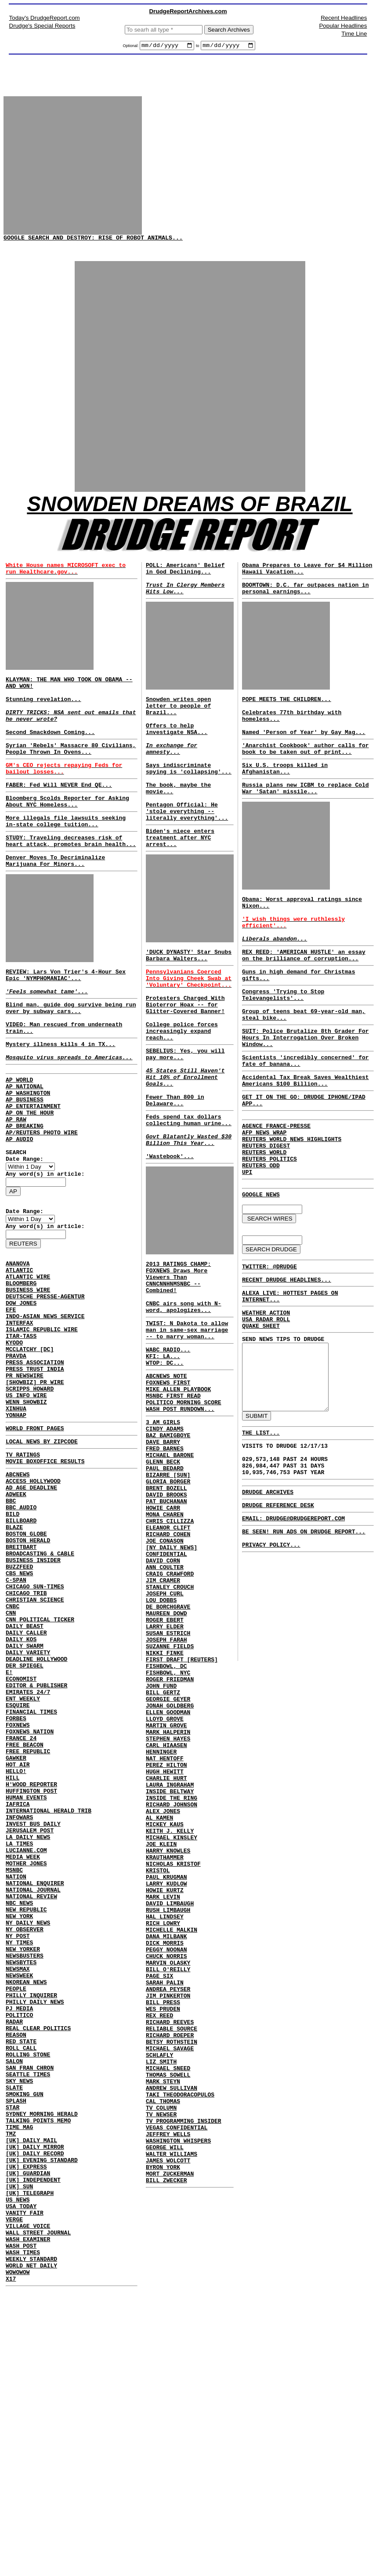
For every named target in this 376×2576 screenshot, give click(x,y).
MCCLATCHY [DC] (30, 1453)
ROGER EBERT (165, 1776)
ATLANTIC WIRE (28, 1366)
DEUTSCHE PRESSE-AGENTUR (45, 1390)
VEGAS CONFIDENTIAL (176, 2386)
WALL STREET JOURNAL (38, 2508)
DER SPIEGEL (24, 1827)
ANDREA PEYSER (168, 2220)
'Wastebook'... (170, 1244)
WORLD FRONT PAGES (35, 1547)
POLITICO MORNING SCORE (183, 1517)
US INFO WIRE (26, 1508)
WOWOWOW (18, 2555)
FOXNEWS (18, 1899)
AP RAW (16, 1190)
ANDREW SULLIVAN (171, 2338)
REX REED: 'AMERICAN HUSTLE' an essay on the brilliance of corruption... (303, 1002)
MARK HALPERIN (168, 1911)
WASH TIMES (23, 2532)
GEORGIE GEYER (168, 1871)
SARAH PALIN (165, 2212)
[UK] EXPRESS (26, 2429)
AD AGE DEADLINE (31, 1614)
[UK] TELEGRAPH (30, 2460)
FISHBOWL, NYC (168, 1840)
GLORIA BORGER (168, 1610)
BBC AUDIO (21, 1638)
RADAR (14, 2255)
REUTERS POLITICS (269, 1234)
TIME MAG (19, 2381)
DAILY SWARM (24, 1804)
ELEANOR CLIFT (168, 1666)
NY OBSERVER (24, 2144)
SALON (14, 2302)
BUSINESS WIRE (28, 1382)
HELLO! (16, 1954)
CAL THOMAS (163, 2354)
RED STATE (21, 2278)
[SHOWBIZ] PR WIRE (35, 1493)
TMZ (11, 2389)
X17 (11, 2563)
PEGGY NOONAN (166, 2172)
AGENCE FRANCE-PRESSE (276, 1194)
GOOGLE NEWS (261, 1273)
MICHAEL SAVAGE (170, 2291)
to (197, 47)
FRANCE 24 (21, 1914)
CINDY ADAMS (165, 1547)
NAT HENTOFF (165, 1943)
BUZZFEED (19, 1709)
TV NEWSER (161, 2370)
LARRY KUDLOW (166, 2093)
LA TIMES (19, 2041)
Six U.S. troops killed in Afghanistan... (285, 799)
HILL (12, 1962)
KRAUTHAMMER (165, 2061)
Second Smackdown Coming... (50, 759)
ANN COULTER (165, 1713)
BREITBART (21, 1685)
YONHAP (16, 1532)
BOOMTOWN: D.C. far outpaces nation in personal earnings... (305, 604)
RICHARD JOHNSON (171, 1998)
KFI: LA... (163, 1463)
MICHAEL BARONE (170, 1579)
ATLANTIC (19, 1358)
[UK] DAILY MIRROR (35, 2405)
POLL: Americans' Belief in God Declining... (185, 582)
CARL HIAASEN (166, 1927)
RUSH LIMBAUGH (168, 2125)
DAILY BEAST (24, 1780)
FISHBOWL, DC (166, 1832)
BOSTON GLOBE (26, 1669)
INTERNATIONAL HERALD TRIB (48, 2002)
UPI (247, 1249)
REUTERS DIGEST (266, 1218)
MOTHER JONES (26, 2065)
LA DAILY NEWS (28, 2033)
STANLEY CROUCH (170, 1737)
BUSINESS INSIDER (33, 1701)
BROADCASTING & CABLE (40, 1693)
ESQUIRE (18, 1875)
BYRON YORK (163, 2433)
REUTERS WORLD (264, 1226)
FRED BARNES (165, 1571)
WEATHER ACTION (266, 1401)
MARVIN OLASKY (168, 2188)
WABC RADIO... (168, 1455)
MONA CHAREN (165, 1650)
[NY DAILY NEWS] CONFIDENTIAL (171, 1693)
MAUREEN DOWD (166, 1769)
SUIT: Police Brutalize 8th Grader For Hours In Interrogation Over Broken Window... (305, 1095)
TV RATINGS (23, 1576)
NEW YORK (19, 2128)
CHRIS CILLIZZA (170, 1658)
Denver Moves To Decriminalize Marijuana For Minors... (55, 904)
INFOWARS (19, 2009)
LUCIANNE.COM (26, 2049)
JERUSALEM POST (30, 2025)
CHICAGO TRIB (26, 1740)
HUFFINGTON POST (31, 1978)
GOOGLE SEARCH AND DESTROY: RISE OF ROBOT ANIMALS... (93, 244)
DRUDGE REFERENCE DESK (278, 1621)
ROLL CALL (21, 2286)
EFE (11, 1406)
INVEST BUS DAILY (33, 2017)
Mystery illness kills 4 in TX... (61, 1103)
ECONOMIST (21, 1843)
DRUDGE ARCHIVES (267, 1606)
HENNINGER (161, 1935)
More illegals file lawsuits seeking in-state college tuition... (66, 860)
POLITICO (19, 2247)
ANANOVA (18, 1350)
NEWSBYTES (21, 2183)
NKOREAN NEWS (26, 2207)
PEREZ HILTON (166, 1951)
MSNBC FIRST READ (173, 1509)
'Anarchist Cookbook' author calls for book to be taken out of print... (305, 777)
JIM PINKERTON (168, 2227)
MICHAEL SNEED (168, 2314)
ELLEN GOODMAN (168, 1887)
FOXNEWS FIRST (168, 1493)
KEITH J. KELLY (170, 2030)
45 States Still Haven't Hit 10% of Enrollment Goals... (185, 1151)
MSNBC (14, 2073)
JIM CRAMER (163, 1729)
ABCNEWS (18, 1598)
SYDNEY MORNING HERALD (42, 2365)
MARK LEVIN (163, 2109)
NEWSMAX (18, 2191)
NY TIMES (19, 2160)
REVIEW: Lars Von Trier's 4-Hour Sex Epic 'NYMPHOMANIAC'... (66, 1023)
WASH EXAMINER (28, 2516)
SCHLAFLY (159, 2299)
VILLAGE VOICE (28, 2500)
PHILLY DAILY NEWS (35, 2231)
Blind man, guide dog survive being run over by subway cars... (71, 1061)
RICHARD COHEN (168, 1674)
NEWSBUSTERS (24, 2176)
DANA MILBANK (166, 2156)
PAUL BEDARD (165, 1595)
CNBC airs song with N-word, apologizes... (183, 1406)
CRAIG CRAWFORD (170, 1721)
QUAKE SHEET (261, 1417)
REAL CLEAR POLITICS (38, 2263)
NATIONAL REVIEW (31, 2104)
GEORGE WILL (165, 2409)
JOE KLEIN (161, 2045)
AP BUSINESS (24, 1166)
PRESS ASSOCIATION (35, 1469)
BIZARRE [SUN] (168, 1602)
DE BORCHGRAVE (168, 1761)
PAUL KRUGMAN (166, 2085)
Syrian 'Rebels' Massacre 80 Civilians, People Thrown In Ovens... (71, 778)
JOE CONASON (165, 1682)
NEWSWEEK (19, 2199)
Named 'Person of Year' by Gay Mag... (303, 758)
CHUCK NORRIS (166, 2180)
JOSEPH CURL (165, 1745)
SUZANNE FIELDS (170, 1808)
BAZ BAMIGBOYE (168, 1555)
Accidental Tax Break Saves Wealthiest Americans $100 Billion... (305, 1144)
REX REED (159, 2251)
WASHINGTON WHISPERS (178, 2401)
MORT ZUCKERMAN (170, 2441)
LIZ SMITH (161, 2307)
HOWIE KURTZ (165, 2101)
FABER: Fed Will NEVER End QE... (59, 819)
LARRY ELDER (165, 1784)
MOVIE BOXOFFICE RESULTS (45, 1584)
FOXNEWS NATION (30, 1907)
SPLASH (16, 2350)
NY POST (18, 2152)
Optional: (131, 47)
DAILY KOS (21, 1796)
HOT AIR (18, 1946)
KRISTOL (158, 2077)
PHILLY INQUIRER (31, 2223)
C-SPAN (16, 1725)
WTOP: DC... (165, 1471)
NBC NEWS (19, 2112)
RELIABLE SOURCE (171, 2267)
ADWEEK (16, 1622)
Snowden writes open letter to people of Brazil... (178, 728)
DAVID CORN (163, 1705)
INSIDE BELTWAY (170, 1982)
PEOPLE (16, 2215)
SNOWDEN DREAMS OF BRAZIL (189, 514)
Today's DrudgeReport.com (44, 18)
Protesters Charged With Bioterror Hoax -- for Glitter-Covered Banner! (185, 1065)
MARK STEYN (163, 2330)
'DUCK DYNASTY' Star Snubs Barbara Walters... (188, 1007)
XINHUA (16, 1524)
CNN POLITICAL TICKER (40, 1772)
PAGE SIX (159, 2204)
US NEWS (18, 2468)
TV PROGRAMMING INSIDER (183, 2378)
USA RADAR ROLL (266, 1409)
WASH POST (21, 2524)
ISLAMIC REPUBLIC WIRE (42, 1429)
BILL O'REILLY (168, 2196)
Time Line (354, 33)
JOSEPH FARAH (166, 1800)
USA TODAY (21, 2476)
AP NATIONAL (24, 1151)
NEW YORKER (23, 2168)
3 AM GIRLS (163, 1539)
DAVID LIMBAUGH (170, 2117)
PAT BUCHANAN (166, 1634)
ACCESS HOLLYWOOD (33, 1606)
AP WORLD (19, 1143)
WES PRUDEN (163, 2243)
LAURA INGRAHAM (170, 1974)
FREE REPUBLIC (28, 1930)
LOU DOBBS (161, 1753)
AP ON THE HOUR (30, 1182)
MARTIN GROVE (166, 1903)
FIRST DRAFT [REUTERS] (182, 1824)
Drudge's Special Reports (42, 25)
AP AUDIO (19, 1214)
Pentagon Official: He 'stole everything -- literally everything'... (187, 854)
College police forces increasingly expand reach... (182, 1096)
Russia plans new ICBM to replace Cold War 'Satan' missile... (305, 821)
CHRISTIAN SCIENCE (35, 1748)
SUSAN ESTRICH (168, 1792)
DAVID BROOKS (166, 1626)
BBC (11, 1630)
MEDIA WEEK (23, 2057)
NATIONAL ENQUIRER (35, 2089)
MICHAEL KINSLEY (171, 2038)
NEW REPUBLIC (26, 2120)
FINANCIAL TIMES (31, 1883)
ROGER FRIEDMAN (170, 1848)
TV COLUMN (161, 2362)
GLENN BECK (163, 1587)
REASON (16, 2270)
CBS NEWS (19, 1717)
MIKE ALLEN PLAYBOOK (178, 1501)
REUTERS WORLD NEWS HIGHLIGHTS (291, 1210)
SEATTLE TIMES (28, 2318)
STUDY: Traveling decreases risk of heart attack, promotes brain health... (71, 882)
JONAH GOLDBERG (170, 1879)
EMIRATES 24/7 (28, 1859)
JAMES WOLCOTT (168, 2425)
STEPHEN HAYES (168, 1919)
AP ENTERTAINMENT (33, 1174)
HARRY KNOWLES (168, 2053)
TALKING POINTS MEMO (38, 2373)
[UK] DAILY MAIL (31, 2397)
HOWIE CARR (163, 1642)
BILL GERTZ (163, 1864)
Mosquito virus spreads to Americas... (69, 1119)
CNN (11, 1764)
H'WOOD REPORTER (31, 1970)
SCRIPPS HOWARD (30, 1500)
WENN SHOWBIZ (26, 1516)
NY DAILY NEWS (28, 2136)
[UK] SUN (19, 2452)
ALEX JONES (163, 2006)
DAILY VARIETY (28, 1812)
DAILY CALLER (26, 1788)
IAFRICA (18, 1994)
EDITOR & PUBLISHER (36, 1851)
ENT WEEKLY (23, 1867)
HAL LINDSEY (165, 2132)
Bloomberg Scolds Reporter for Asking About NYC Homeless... (67, 837)
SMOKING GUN (24, 2342)
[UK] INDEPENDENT (33, 2445)
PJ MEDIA (19, 2239)
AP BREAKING (24, 1198)
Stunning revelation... (71, 732)
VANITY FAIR (24, 2484)
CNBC (12, 1756)
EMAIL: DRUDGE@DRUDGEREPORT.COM (293, 1635)
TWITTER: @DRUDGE (269, 1349)
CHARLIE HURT (166, 1966)
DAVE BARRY (163, 1563)
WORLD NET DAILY (31, 2547)
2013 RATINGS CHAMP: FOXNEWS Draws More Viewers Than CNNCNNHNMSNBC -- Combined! (178, 1370)
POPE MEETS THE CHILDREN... (286, 719)
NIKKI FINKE (165, 1816)
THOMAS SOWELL (168, 2322)
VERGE (14, 2492)
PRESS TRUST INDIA (35, 1477)
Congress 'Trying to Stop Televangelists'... (283, 1046)
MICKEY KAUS (165, 2022)
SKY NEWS (19, 2326)
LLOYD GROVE (165, 1895)
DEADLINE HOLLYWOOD (36, 1820)
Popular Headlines (343, 25)
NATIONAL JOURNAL (33, 2096)
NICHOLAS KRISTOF (173, 2069)
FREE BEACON (24, 1922)
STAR (12, 2358)
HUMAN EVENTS (26, 1986)
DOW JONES (21, 1398)
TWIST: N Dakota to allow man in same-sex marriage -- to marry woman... (187, 1432)
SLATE (14, 2334)
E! (9, 1835)
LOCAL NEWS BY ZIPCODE (42, 1561)
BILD (12, 1646)
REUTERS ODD (261, 1242)
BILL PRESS (163, 2235)
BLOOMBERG (21, 1374)
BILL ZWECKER (166, 2449)
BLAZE (14, 1661)
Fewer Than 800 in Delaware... (175, 1178)
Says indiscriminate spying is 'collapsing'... (188, 803)
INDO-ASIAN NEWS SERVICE (45, 1413)
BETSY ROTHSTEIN (171, 2283)
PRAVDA (16, 1461)
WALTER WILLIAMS (171, 2417)
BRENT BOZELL (166, 1618)
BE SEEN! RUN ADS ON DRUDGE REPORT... (303, 1650)
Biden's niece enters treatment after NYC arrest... (180, 885)
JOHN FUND (161, 1856)
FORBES (16, 1891)
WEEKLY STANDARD (31, 2539)
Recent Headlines (344, 18)
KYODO (14, 1445)
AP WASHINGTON (28, 1159)
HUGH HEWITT (165, 1958)
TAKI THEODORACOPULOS (180, 2346)
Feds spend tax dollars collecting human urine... (188, 1201)
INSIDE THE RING (171, 1990)
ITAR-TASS (21, 1437)
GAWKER (16, 1938)
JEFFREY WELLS (168, 2394)
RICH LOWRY (163, 2140)
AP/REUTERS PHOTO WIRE (42, 1206)
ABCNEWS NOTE (166, 1485)
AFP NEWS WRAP (264, 1202)
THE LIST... (261, 1539)
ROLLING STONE (28, 2294)
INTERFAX (19, 1421)
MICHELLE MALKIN (171, 2148)
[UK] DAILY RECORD (35, 2413)
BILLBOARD (21, 1653)
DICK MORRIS (165, 2164)
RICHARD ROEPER (170, 2275)
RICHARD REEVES (170, 2259)
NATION (16, 2081)
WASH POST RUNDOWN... (180, 1525)
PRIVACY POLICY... (271, 1666)
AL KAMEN (159, 2014)
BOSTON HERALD (28, 1677)
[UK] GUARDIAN (28, 2437)
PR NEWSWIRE (24, 1485)
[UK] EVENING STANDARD (42, 2421)
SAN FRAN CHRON (30, 2310)
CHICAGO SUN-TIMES (35, 1733)
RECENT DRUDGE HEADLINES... (286, 1364)
